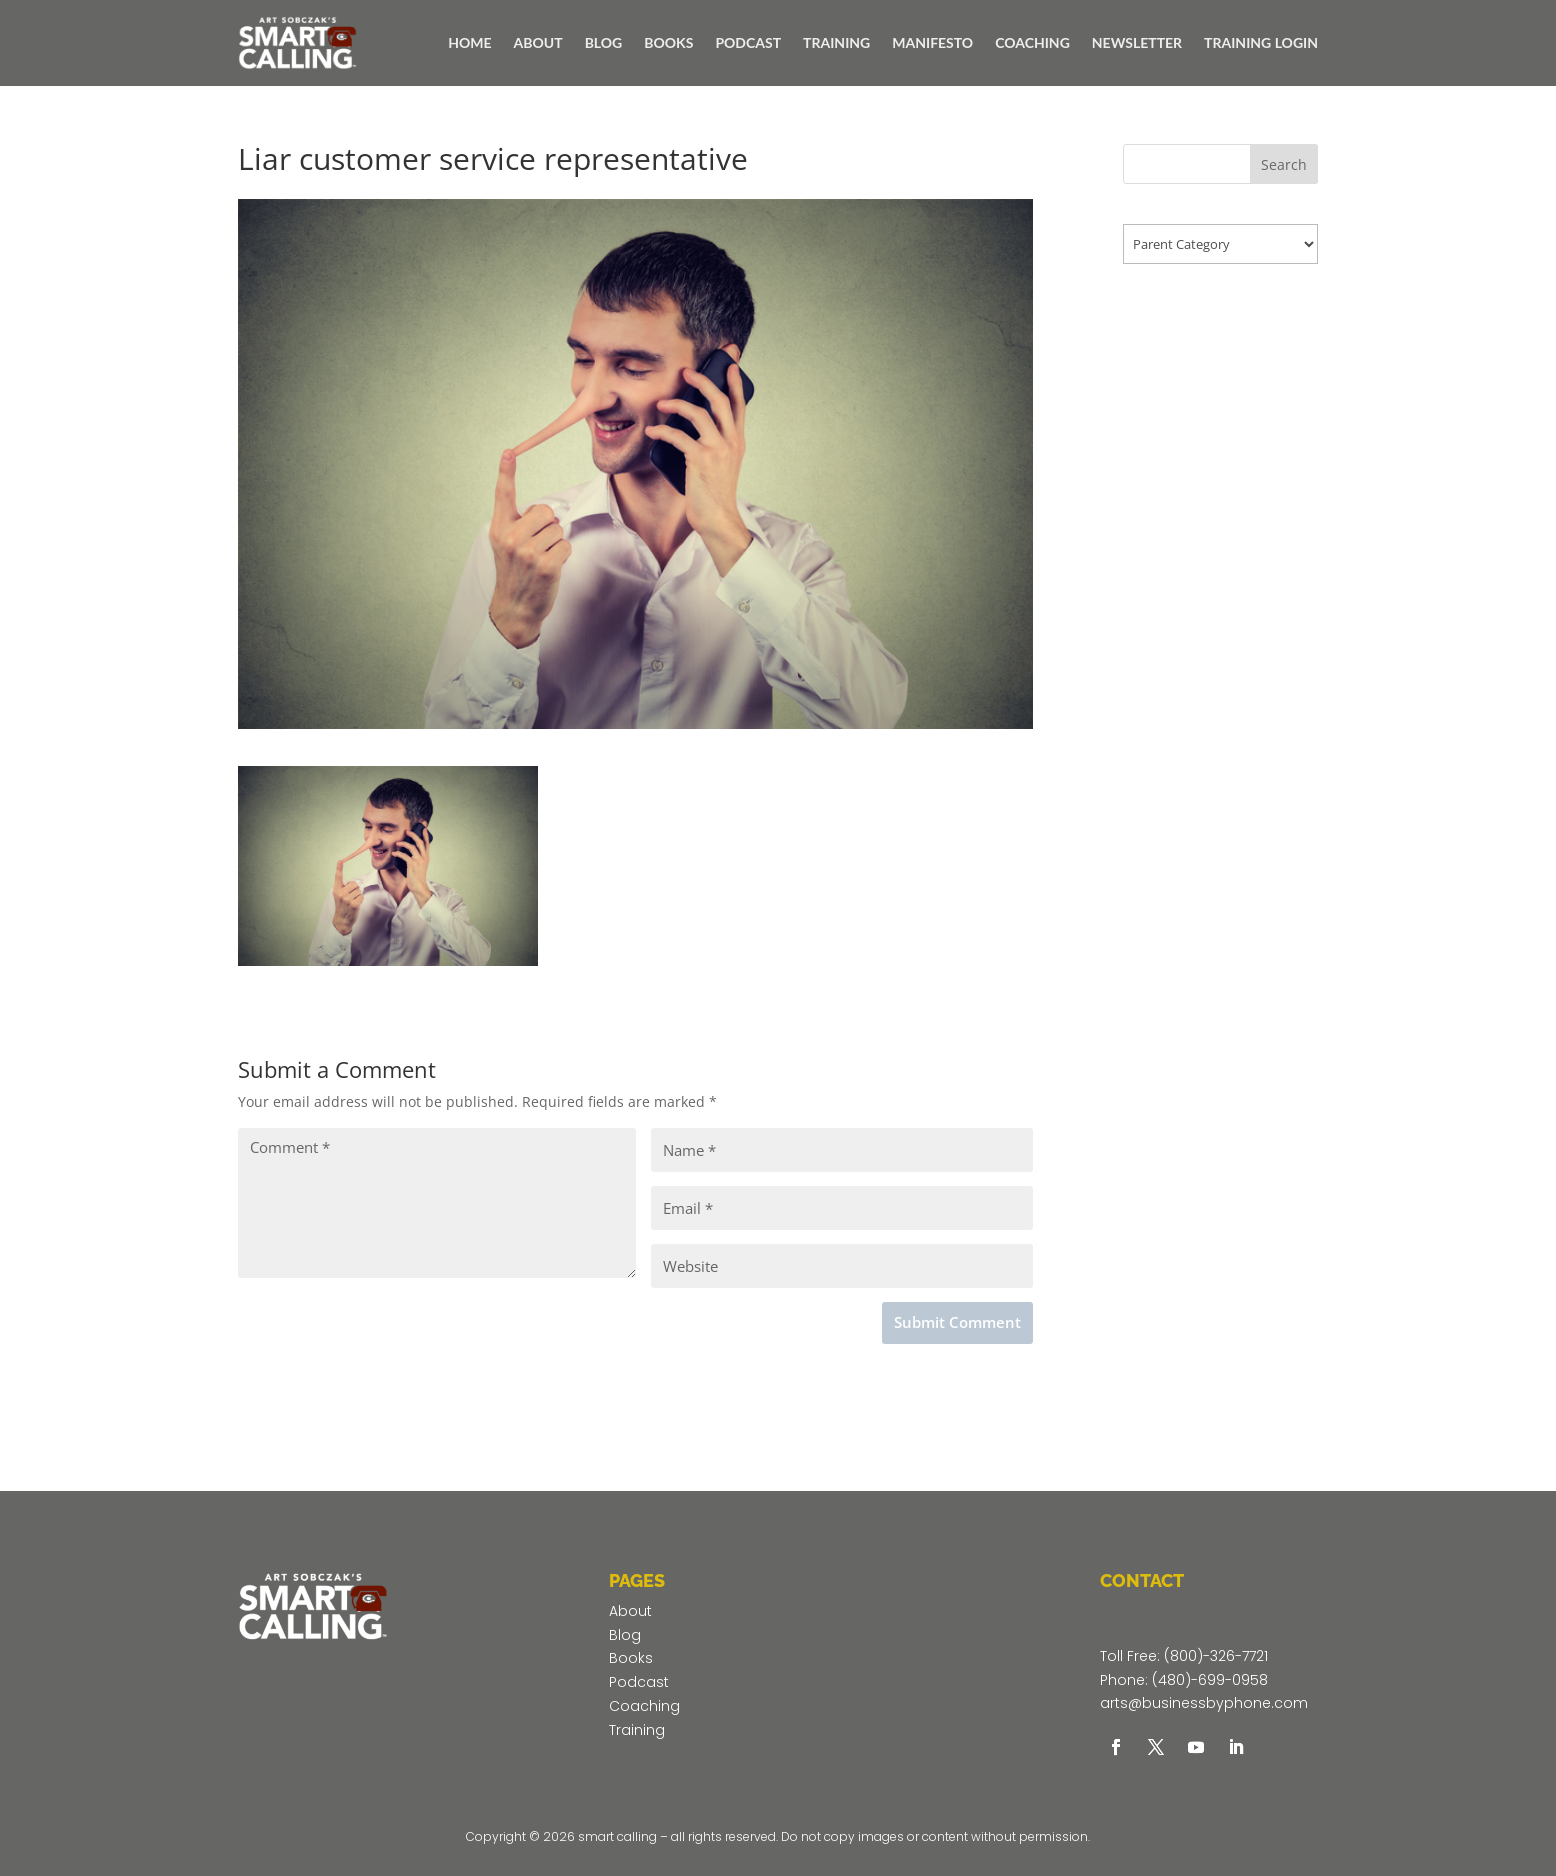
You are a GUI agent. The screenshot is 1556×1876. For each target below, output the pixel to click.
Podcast (639, 1682)
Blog (625, 1635)
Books (631, 1658)
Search (1284, 164)
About (630, 1611)
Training (637, 1730)
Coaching (644, 1706)
